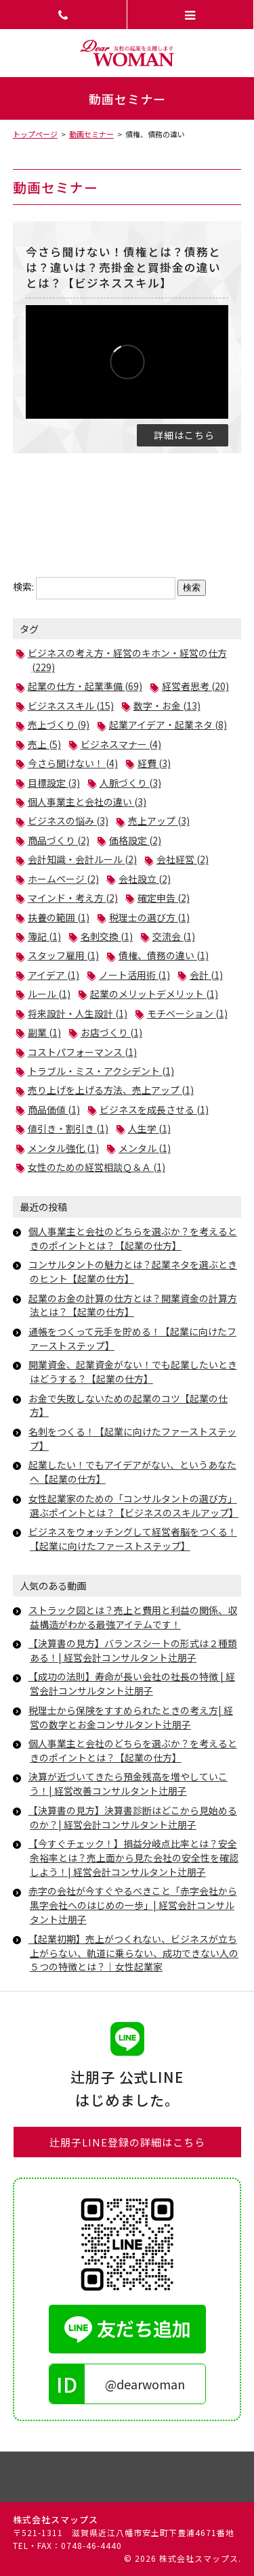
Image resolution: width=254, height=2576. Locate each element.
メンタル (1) (145, 1148)
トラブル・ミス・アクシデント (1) (101, 1071)
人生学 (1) (149, 1128)
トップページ (35, 134)
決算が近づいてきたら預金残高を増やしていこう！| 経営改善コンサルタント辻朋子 (128, 1783)
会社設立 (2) (145, 879)
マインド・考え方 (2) (73, 897)
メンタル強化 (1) (63, 1148)
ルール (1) (49, 994)
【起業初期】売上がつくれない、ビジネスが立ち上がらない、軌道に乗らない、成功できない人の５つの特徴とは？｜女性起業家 (133, 1953)
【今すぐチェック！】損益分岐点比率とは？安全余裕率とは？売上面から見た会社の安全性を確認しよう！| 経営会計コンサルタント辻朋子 (133, 1858)
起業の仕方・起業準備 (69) (85, 686)
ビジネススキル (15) (71, 705)
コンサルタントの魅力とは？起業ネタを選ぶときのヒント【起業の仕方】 (132, 1271)
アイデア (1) (53, 975)
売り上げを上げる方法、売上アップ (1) (111, 1090)
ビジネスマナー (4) (121, 744)
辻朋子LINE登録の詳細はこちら (127, 2142)
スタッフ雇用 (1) (63, 955)
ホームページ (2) (63, 879)
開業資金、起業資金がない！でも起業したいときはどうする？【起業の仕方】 (132, 1371)
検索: (23, 586)
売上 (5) (44, 744)
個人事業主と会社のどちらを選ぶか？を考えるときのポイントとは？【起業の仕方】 (132, 1238)
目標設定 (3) (54, 782)
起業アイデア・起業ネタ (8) (168, 724)
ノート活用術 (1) (134, 975)
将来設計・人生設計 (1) (77, 1013)
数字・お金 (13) (166, 705)
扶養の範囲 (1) (58, 917)
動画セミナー (91, 134)
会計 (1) (206, 975)
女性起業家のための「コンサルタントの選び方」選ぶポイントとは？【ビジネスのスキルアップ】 (133, 1505)
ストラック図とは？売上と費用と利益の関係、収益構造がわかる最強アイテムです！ (132, 1617)
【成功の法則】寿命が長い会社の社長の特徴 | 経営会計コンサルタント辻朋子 (131, 1683)
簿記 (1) (44, 936)
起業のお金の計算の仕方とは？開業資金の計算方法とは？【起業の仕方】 (132, 1305)
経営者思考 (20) (195, 686)
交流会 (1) (173, 936)
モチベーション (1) (187, 1013)
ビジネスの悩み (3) (68, 820)
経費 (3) (154, 763)
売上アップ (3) (159, 820)
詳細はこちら (184, 435)
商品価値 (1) (54, 1109)
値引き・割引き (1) (68, 1128)
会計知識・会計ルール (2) (82, 859)
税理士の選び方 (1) (149, 917)
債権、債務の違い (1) (164, 955)
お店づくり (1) (111, 1032)
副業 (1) (44, 1032)
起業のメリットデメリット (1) (154, 994)
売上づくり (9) (58, 724)
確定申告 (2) (163, 897)
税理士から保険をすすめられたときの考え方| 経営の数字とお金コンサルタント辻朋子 (130, 1717)
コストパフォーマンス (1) (82, 1052)
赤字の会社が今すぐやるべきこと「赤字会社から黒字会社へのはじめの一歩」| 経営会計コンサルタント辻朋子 (132, 1905)
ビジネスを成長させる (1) (154, 1109)
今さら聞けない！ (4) (73, 763)
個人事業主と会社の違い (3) (87, 801)
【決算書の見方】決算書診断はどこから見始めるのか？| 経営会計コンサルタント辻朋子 (132, 1817)
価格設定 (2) (135, 840)
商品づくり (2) (58, 840)
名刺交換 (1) (107, 936)
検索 (191, 587)
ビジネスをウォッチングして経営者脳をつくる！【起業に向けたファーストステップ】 (132, 1538)
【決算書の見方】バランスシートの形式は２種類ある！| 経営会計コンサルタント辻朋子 (132, 1650)
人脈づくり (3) (130, 782)
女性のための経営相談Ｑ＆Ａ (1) (96, 1167)
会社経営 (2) (182, 859)
